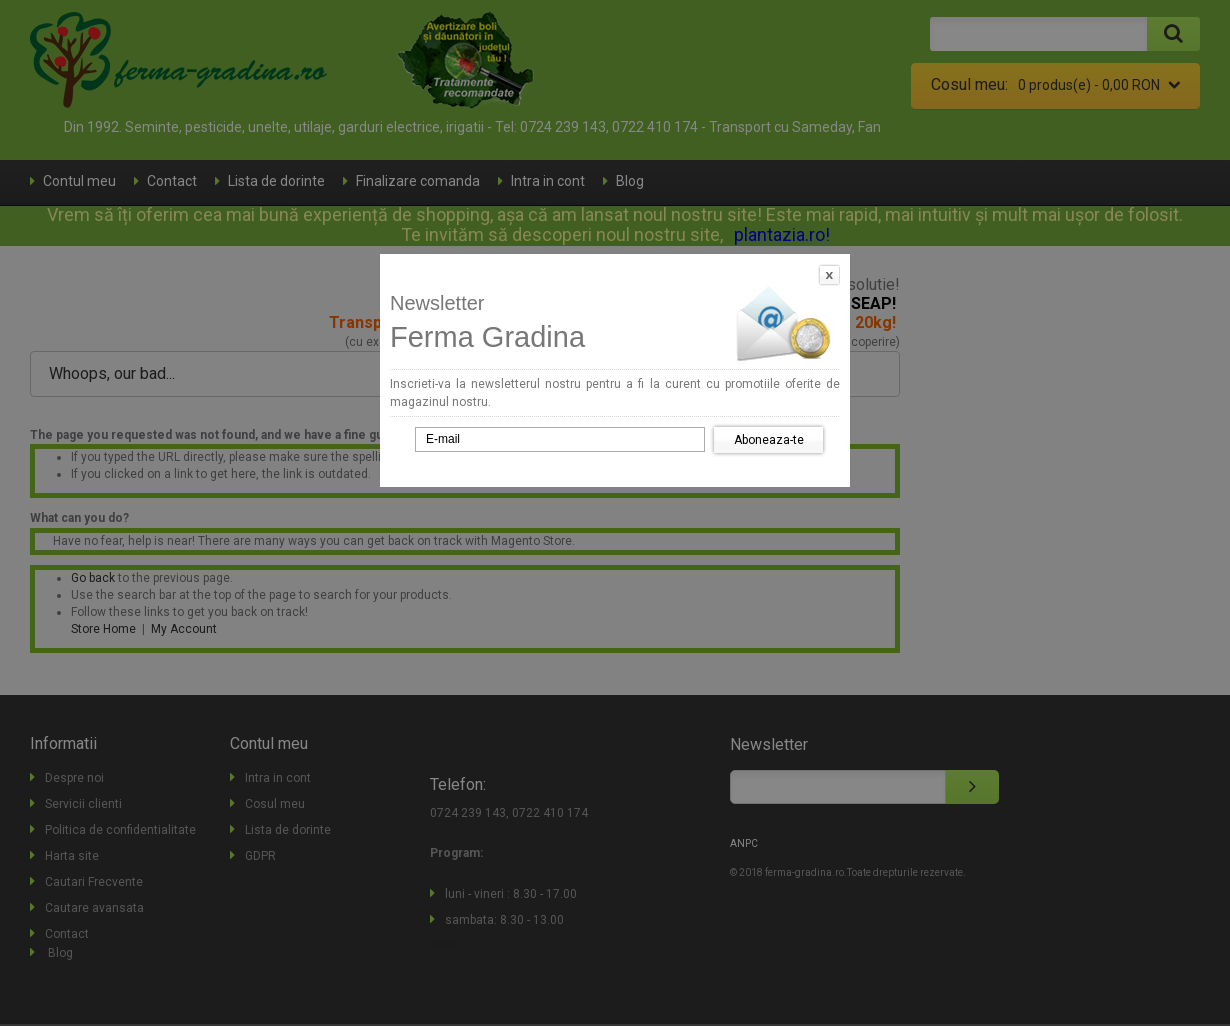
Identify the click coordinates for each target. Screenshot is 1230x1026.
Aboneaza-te (769, 440)
